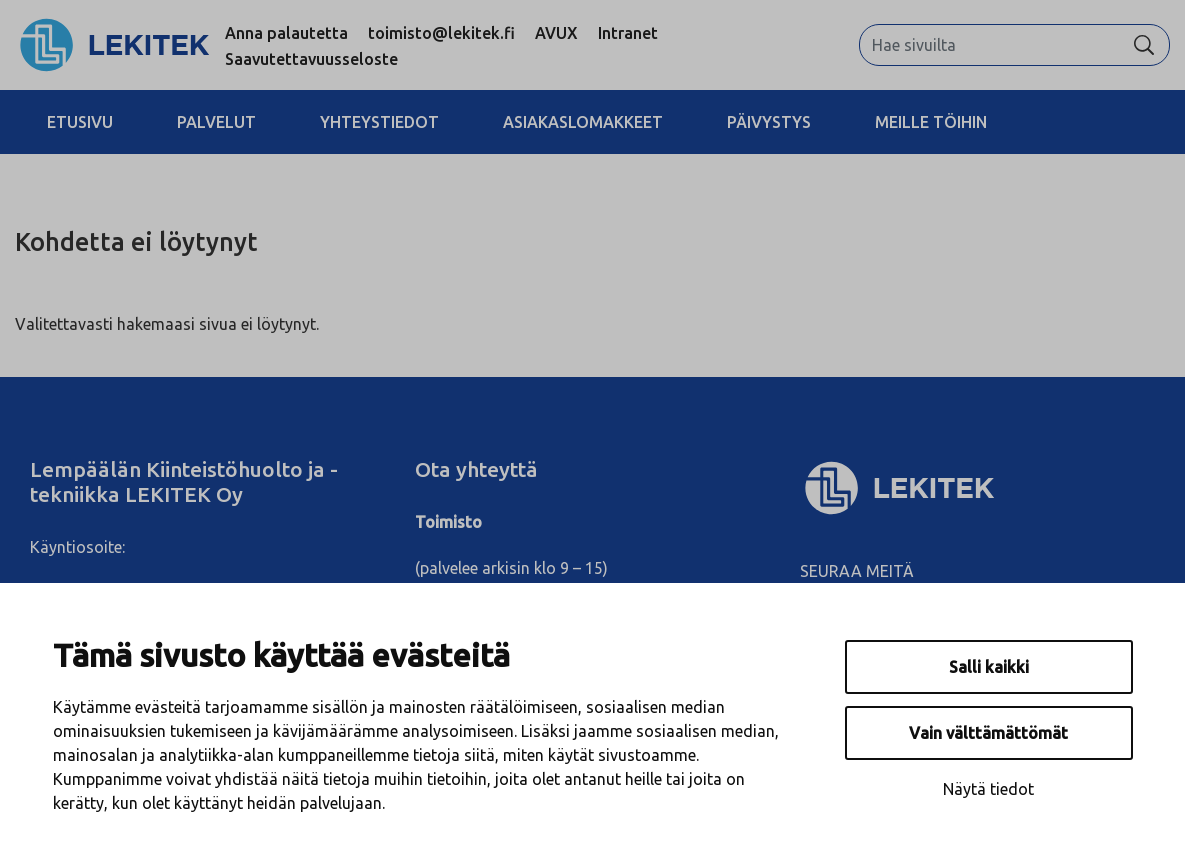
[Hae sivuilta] (989, 45)
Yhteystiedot (379, 122)
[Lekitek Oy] (977, 488)
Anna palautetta (286, 33)
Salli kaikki (989, 667)
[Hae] (1144, 45)
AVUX (556, 33)
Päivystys (769, 122)
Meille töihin (931, 122)
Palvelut (216, 122)
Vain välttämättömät (988, 733)
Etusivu (80, 122)
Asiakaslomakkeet (583, 122)
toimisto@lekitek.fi (441, 33)
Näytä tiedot (988, 789)
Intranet (628, 33)
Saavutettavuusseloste (311, 59)
